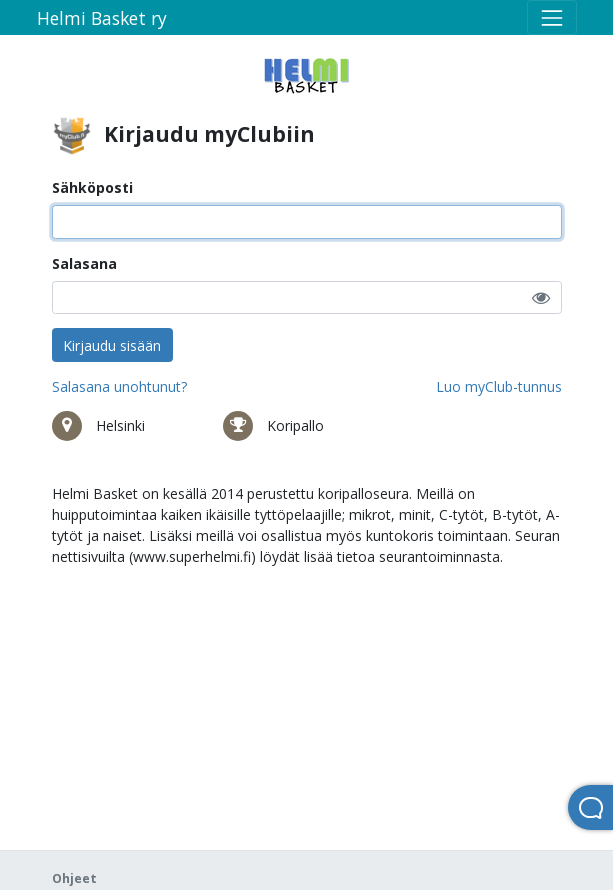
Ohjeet (74, 878)
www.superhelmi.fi (192, 556)
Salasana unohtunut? (119, 386)
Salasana (84, 263)
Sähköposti (92, 187)
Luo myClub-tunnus (499, 386)
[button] (541, 297)
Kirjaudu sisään (112, 345)
